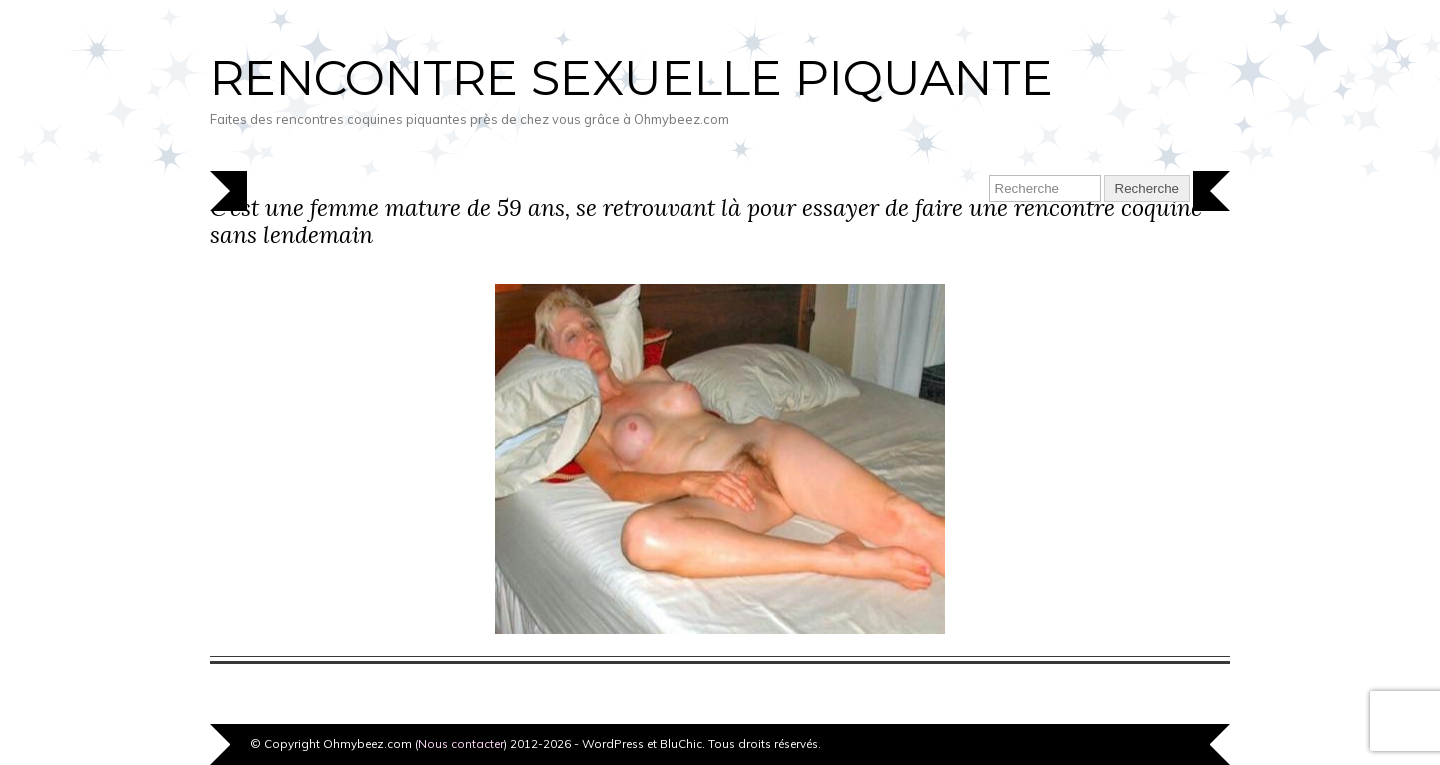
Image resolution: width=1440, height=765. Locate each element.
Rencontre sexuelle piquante (631, 78)
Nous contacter (461, 743)
